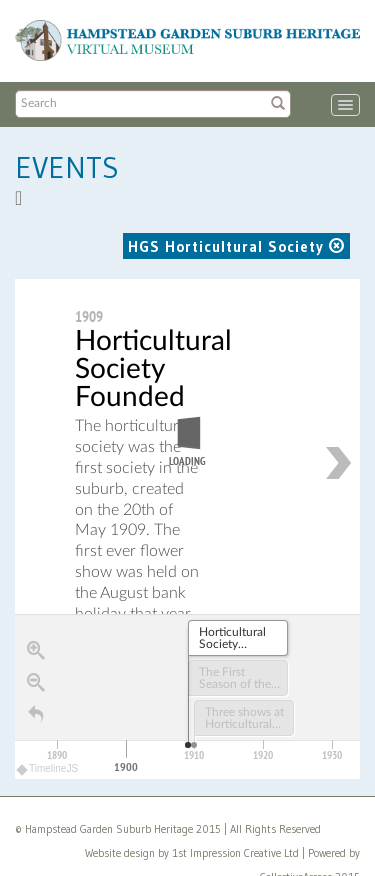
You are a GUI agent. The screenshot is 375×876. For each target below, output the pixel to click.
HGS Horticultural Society (236, 246)
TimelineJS (48, 769)
